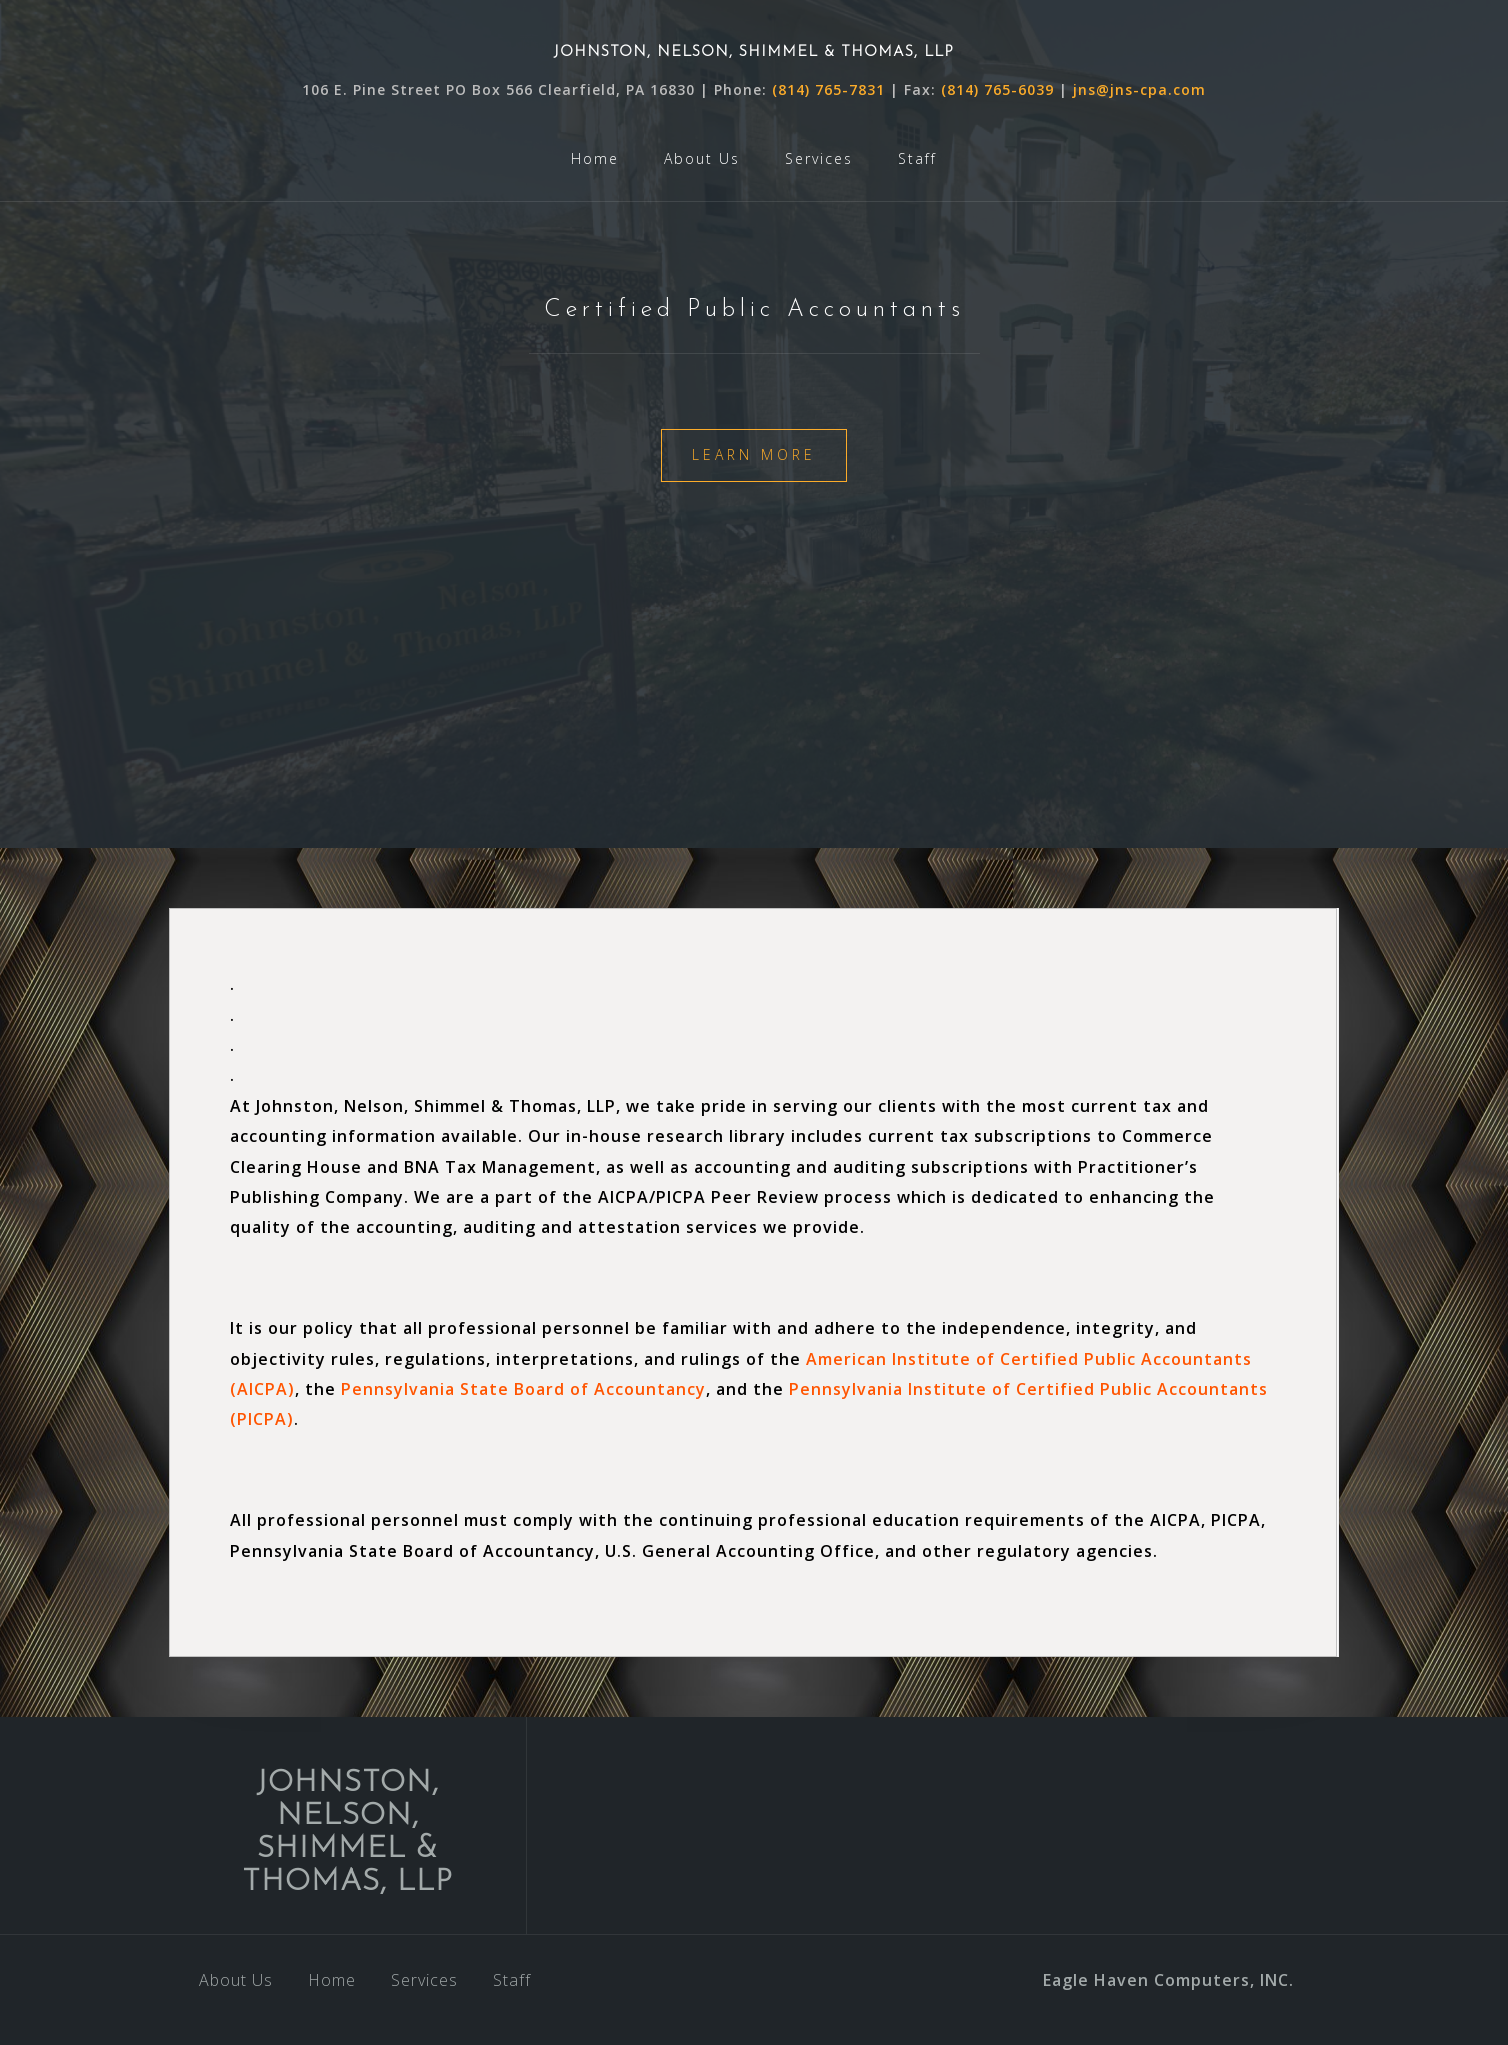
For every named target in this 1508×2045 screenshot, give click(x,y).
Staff (917, 158)
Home (595, 158)
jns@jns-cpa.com (1139, 89)
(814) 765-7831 (831, 89)
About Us (702, 158)
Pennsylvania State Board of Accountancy (523, 1389)
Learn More (754, 454)
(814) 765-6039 (997, 89)
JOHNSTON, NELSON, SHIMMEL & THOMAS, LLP (754, 52)
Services (819, 158)
